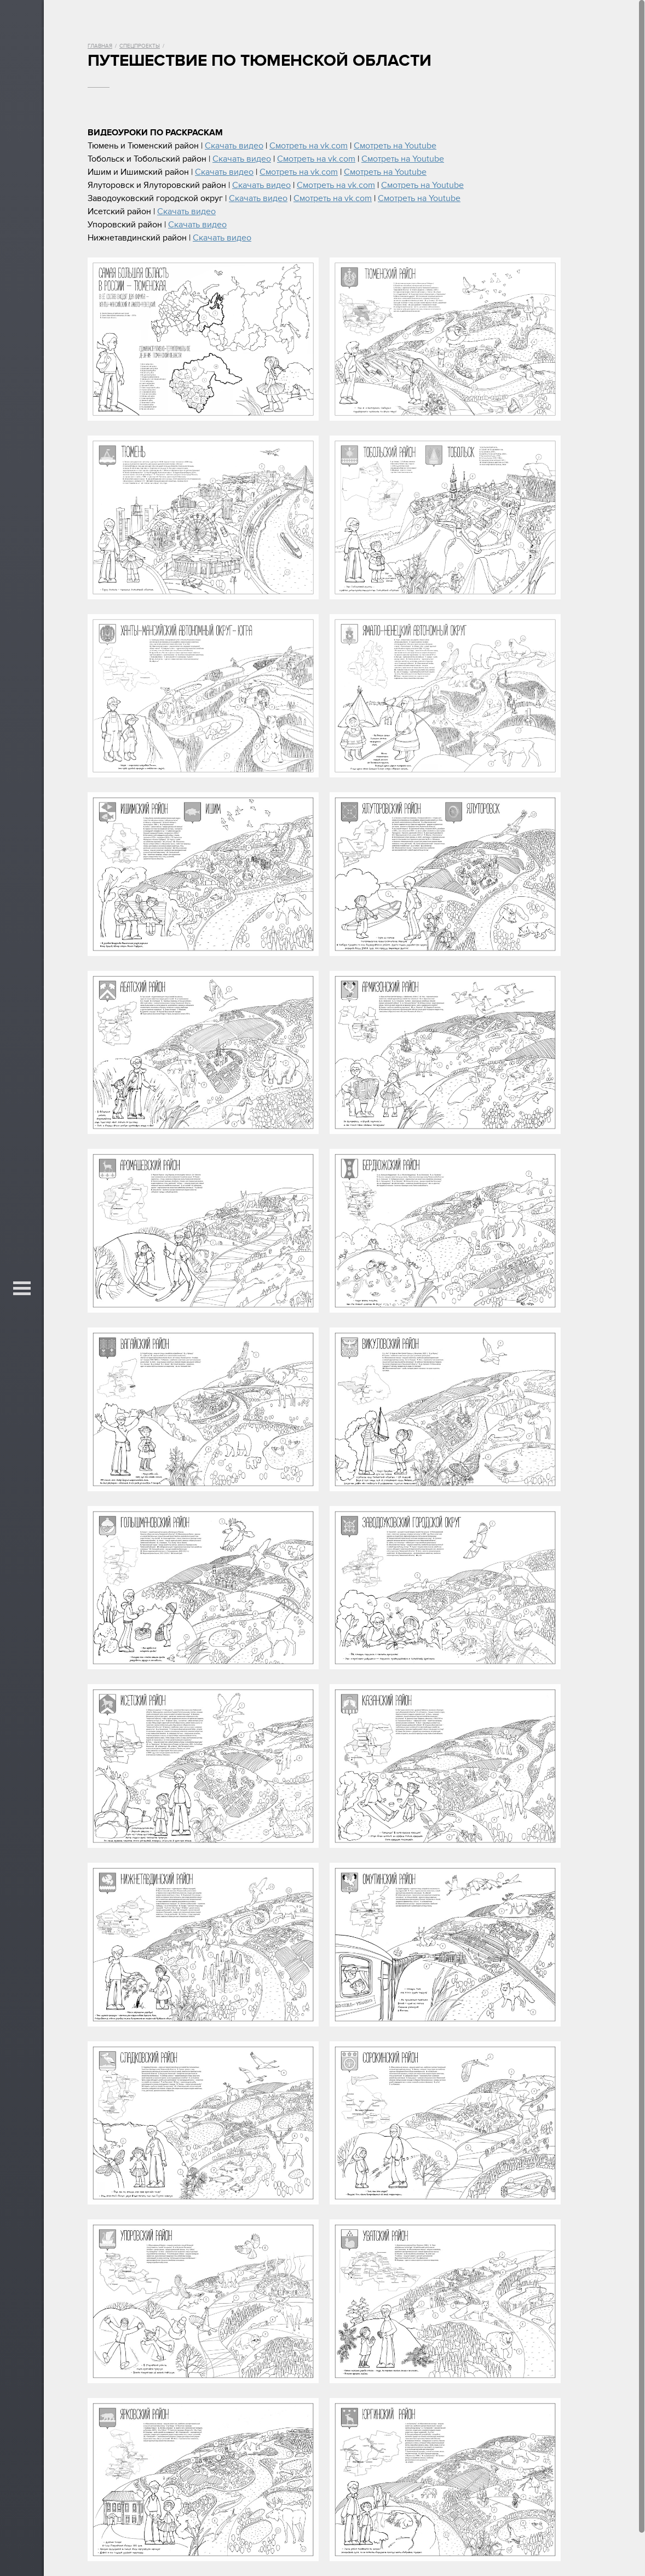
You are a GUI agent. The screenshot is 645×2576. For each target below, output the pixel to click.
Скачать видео (234, 145)
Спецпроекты (139, 46)
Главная (100, 46)
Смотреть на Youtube (395, 145)
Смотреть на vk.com (308, 145)
